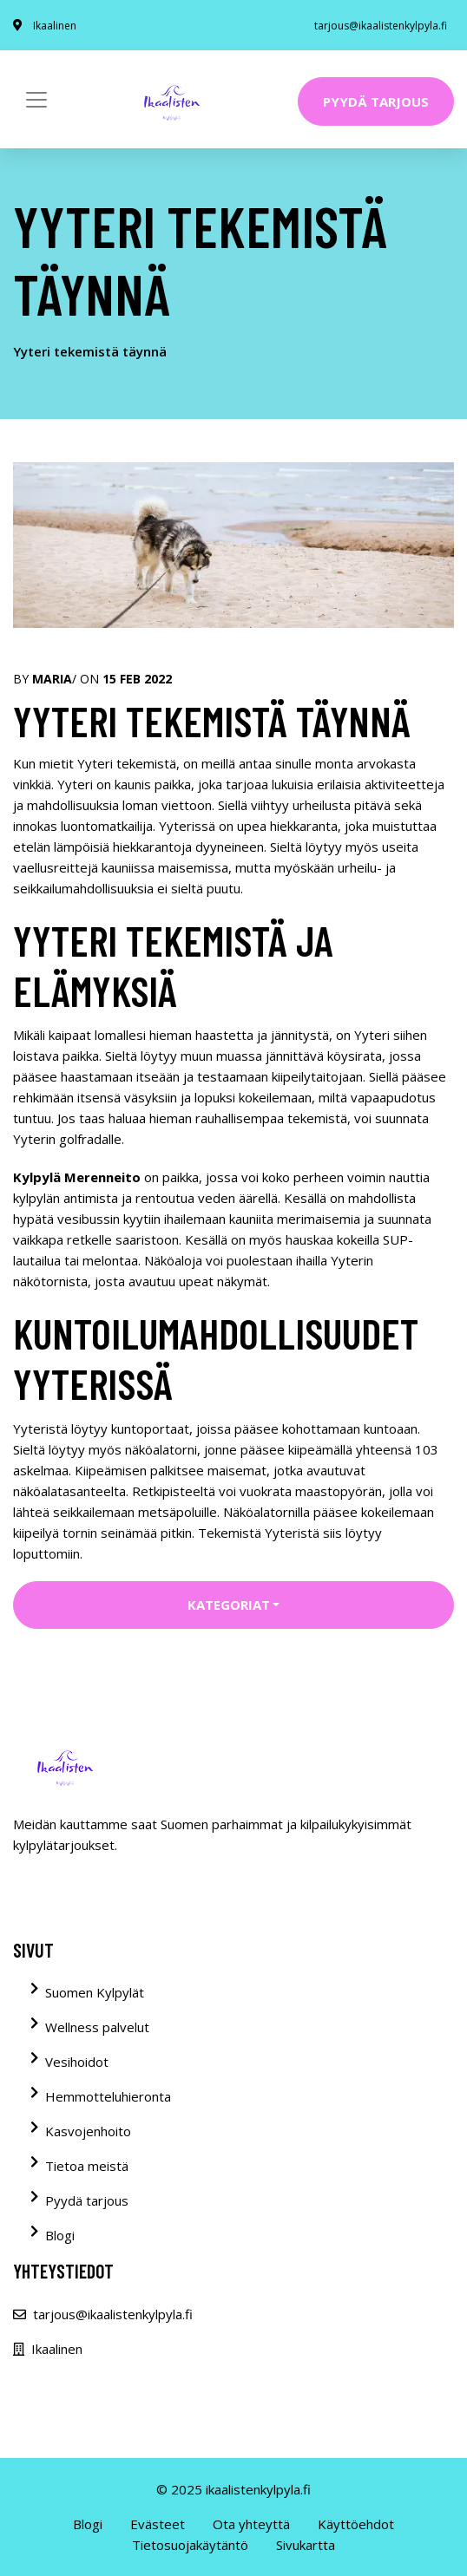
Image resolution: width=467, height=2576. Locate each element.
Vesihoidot (77, 2061)
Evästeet (157, 2524)
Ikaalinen (54, 25)
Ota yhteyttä (251, 2524)
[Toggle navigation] (36, 99)
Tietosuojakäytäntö (190, 2544)
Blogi (60, 2235)
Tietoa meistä (86, 2165)
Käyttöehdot (356, 2524)
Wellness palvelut (97, 2027)
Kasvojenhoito (88, 2131)
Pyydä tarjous (376, 101)
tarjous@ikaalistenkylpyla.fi (380, 25)
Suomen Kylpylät (94, 1992)
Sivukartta (305, 2544)
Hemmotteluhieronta (108, 2096)
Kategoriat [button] (228, 1604)
